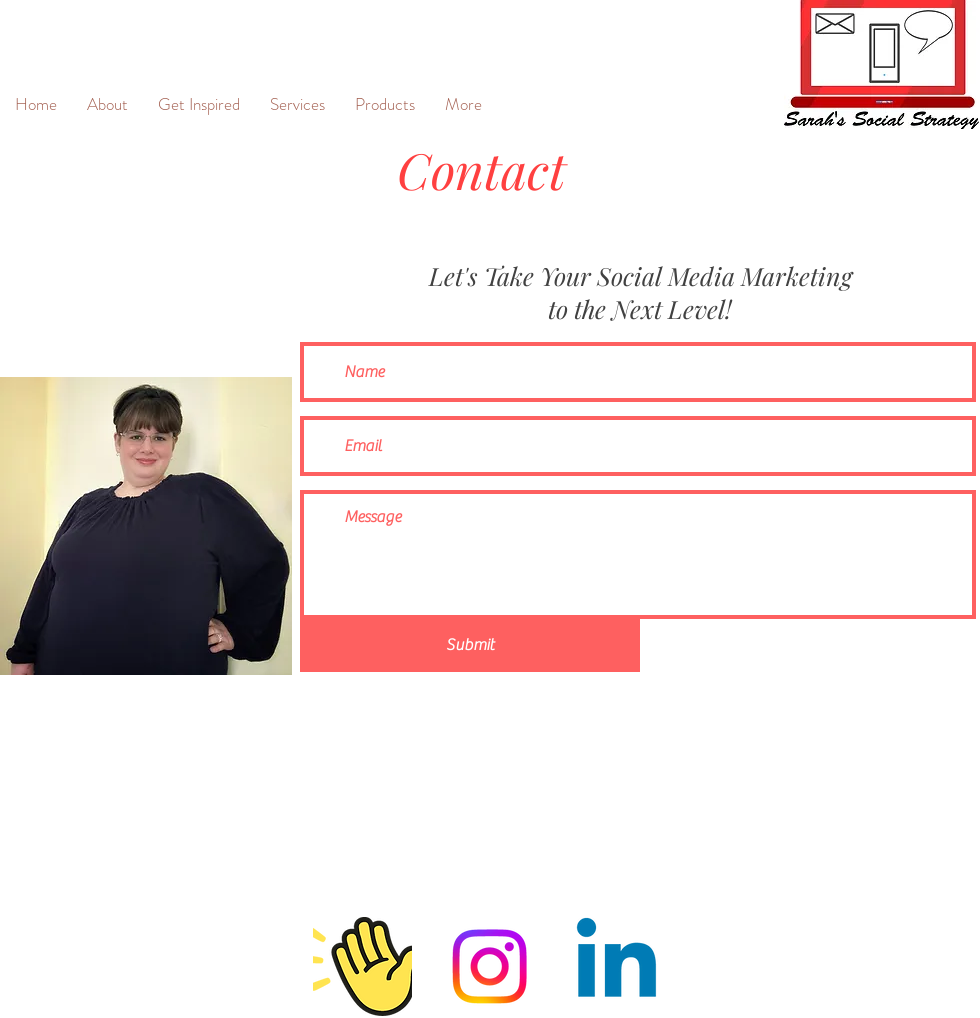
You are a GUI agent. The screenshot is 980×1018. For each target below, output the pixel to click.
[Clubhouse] (362, 966)
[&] (34, 41)
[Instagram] (489, 966)
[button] (297, 104)
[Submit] (470, 645)
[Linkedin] (616, 966)
